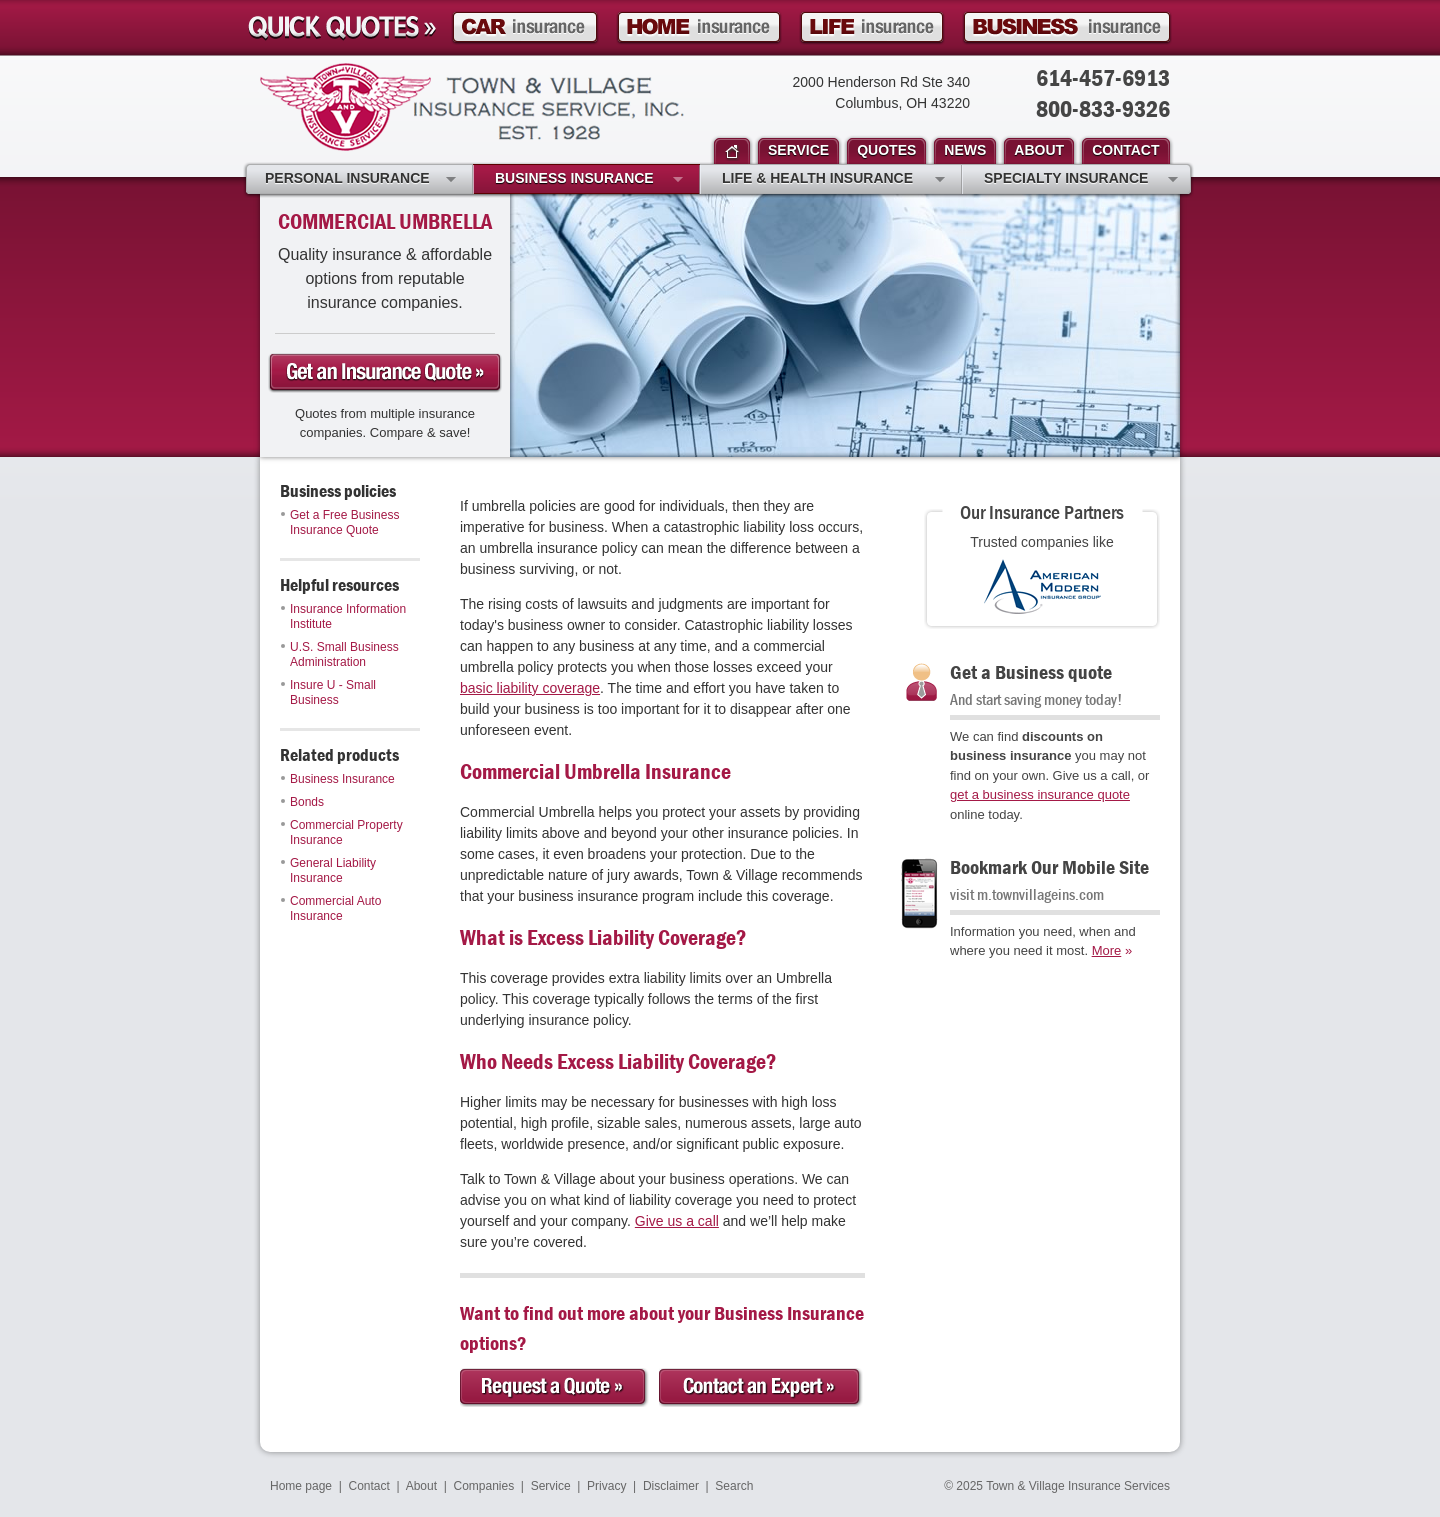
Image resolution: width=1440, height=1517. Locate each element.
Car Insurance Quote (525, 27)
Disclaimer (671, 1486)
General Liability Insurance (328, 870)
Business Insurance (338, 779)
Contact (369, 1486)
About (421, 1486)
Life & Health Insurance (833, 180)
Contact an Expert (761, 1387)
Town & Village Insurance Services (472, 107)
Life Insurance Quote (872, 27)
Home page (301, 1486)
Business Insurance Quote (1067, 27)
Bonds (302, 802)
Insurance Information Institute (343, 616)
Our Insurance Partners (1042, 511)
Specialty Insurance (1081, 180)
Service (551, 1486)
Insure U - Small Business (328, 692)
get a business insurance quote (1040, 794)
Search (734, 1486)
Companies (483, 1486)
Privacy (606, 1486)
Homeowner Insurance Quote (699, 27)
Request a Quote (554, 1387)
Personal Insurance (360, 180)
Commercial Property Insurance (342, 832)
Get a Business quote (1031, 671)
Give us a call (677, 1221)
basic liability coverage (530, 688)
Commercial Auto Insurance (331, 908)
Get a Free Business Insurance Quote (340, 522)
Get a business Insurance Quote (385, 373)
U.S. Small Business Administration (340, 654)
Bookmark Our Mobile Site (1049, 866)
